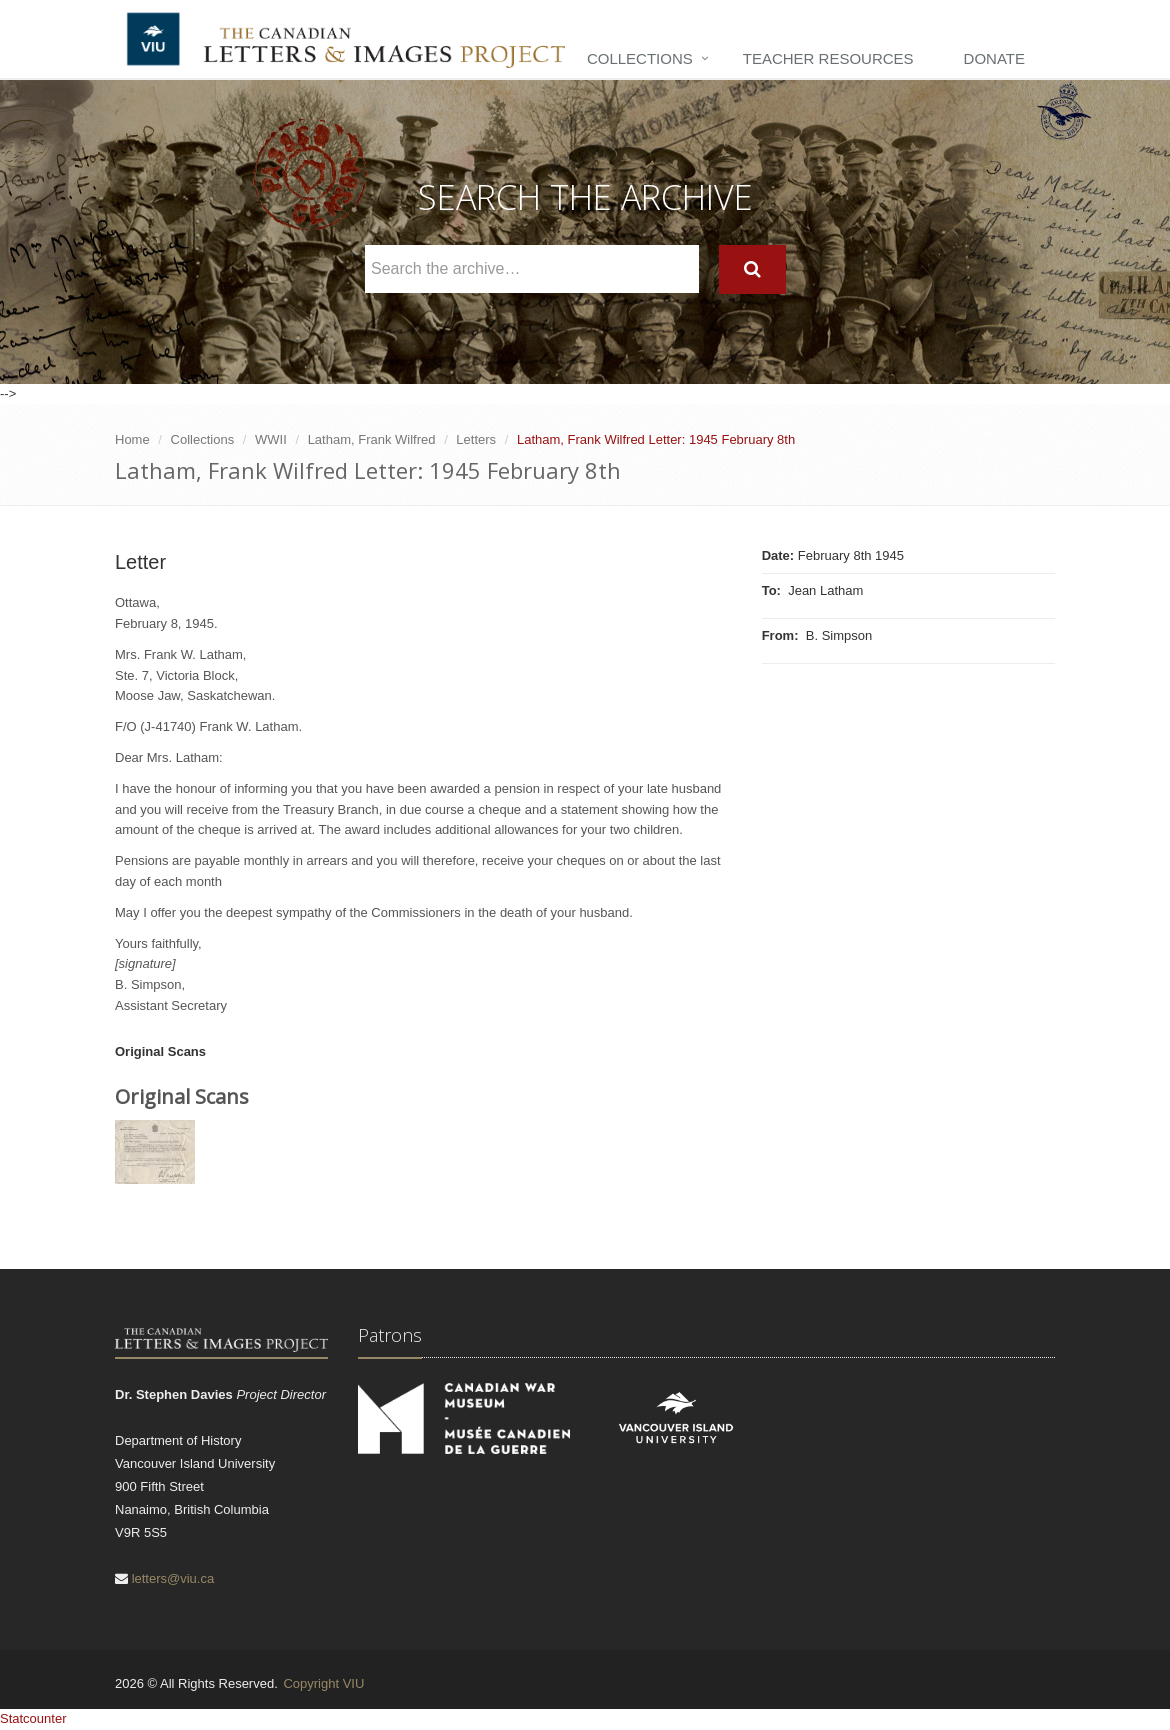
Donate (994, 58)
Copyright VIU (323, 1683)
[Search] (752, 269)
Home (132, 439)
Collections (640, 58)
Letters (476, 439)
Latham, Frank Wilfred (372, 439)
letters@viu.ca (173, 1578)
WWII (271, 439)
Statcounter (33, 1718)
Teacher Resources (828, 58)
